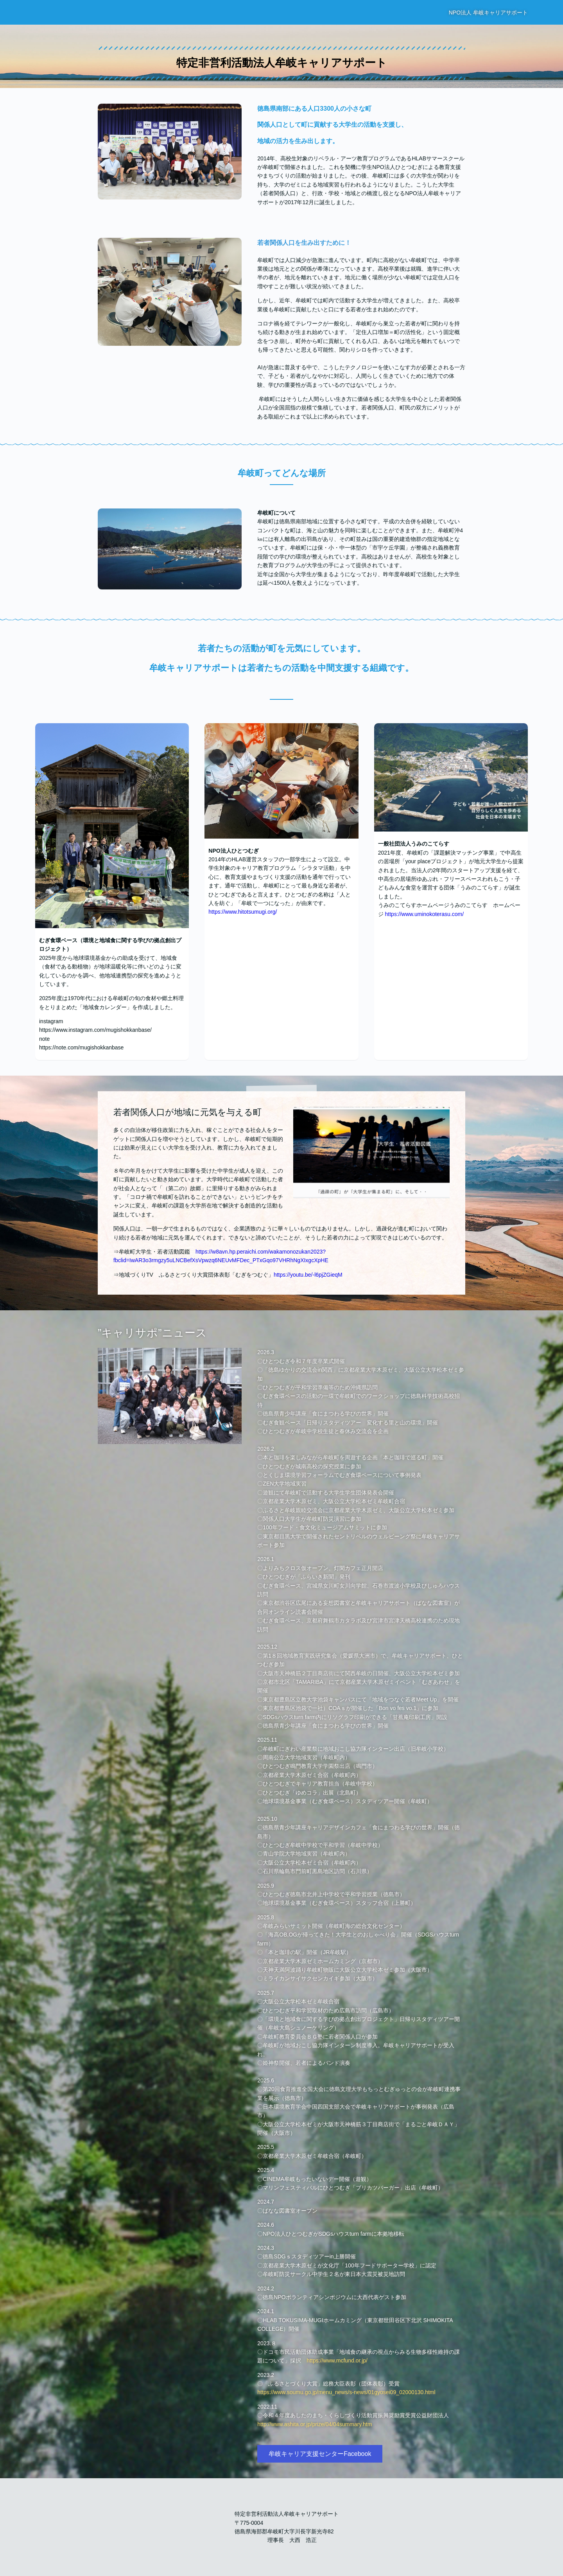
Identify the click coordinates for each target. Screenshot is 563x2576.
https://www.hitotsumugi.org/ (242, 912)
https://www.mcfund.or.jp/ (337, 2360)
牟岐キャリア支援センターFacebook (320, 2453)
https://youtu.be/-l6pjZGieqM (308, 1275)
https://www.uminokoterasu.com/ (424, 914)
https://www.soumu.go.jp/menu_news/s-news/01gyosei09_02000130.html (346, 2392)
